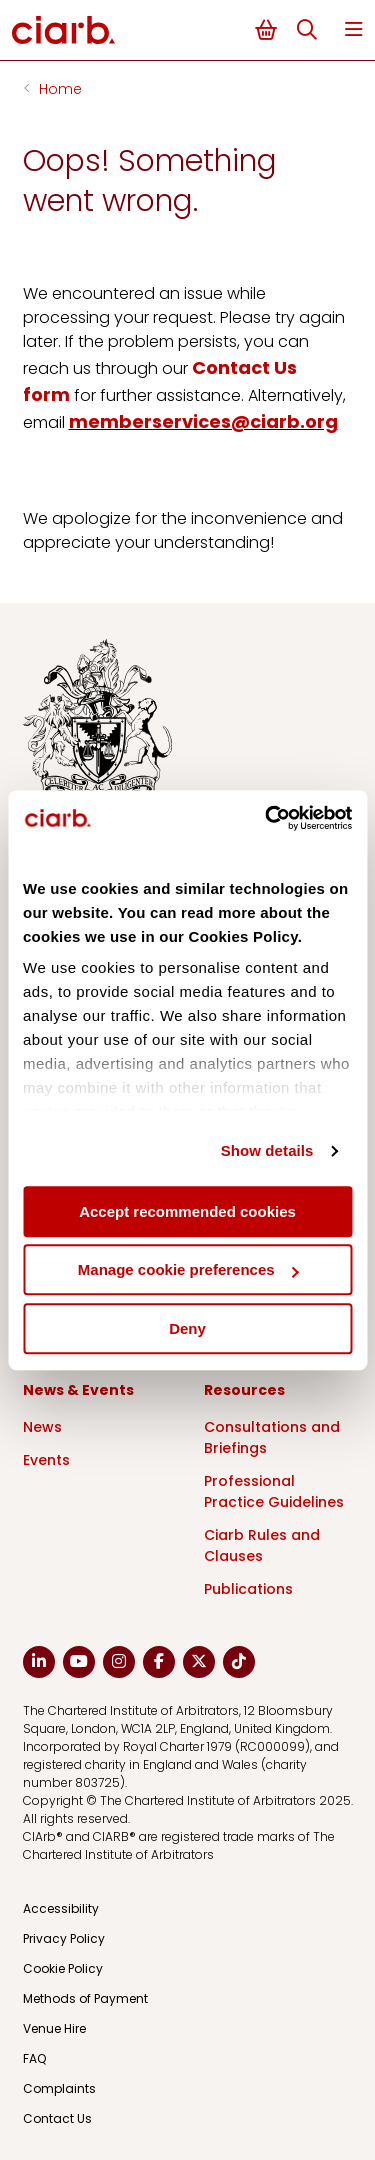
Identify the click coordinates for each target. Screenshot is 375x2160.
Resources (244, 1390)
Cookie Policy (63, 1968)
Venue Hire (54, 2028)
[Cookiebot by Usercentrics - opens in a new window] (267, 818)
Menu (354, 29)
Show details (267, 1150)
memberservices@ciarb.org (203, 421)
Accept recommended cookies (187, 1211)
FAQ (34, 2058)
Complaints (59, 2088)
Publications (248, 1589)
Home (60, 89)
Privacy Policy (64, 1938)
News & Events (78, 1390)
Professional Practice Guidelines (274, 1491)
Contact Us (57, 2118)
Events (46, 1460)
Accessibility (61, 1908)
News (42, 1427)
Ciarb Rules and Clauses (262, 1545)
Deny (187, 1328)
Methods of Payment (85, 1998)
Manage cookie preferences (188, 1269)
